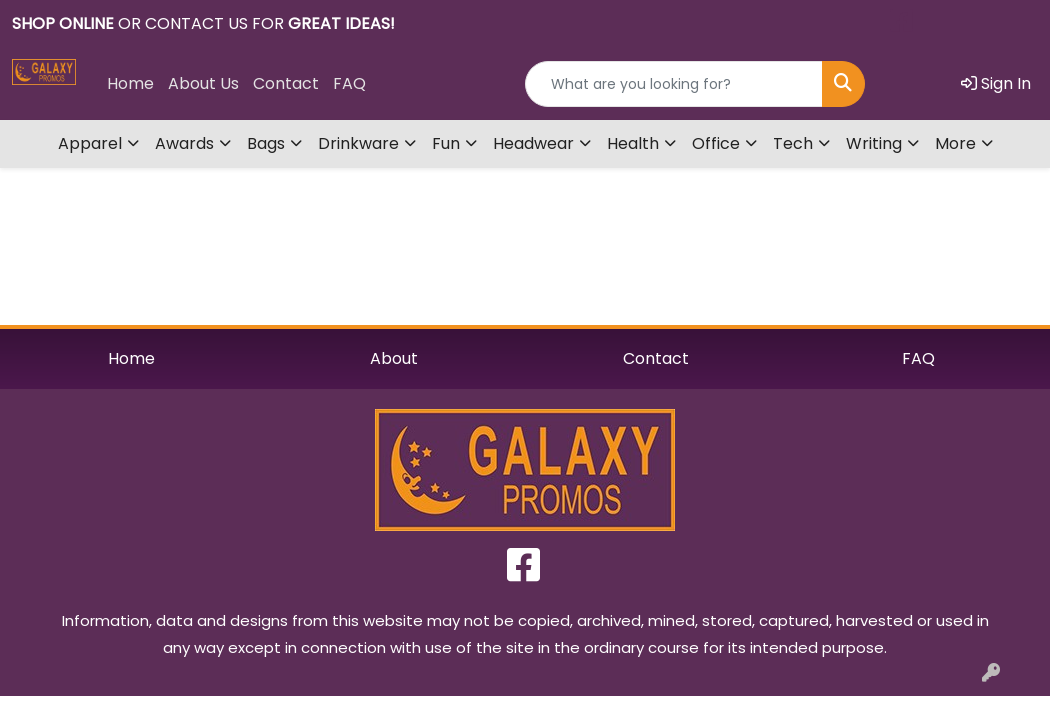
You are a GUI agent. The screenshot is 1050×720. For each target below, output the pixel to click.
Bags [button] (266, 143)
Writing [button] (874, 143)
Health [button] (633, 143)
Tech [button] (793, 143)
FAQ (349, 83)
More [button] (955, 143)
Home (130, 83)
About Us (203, 83)
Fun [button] (446, 143)
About (394, 358)
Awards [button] (184, 143)
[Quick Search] (674, 84)
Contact (286, 83)
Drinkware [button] (358, 143)
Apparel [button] (90, 143)
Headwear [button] (533, 143)
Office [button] (716, 143)
